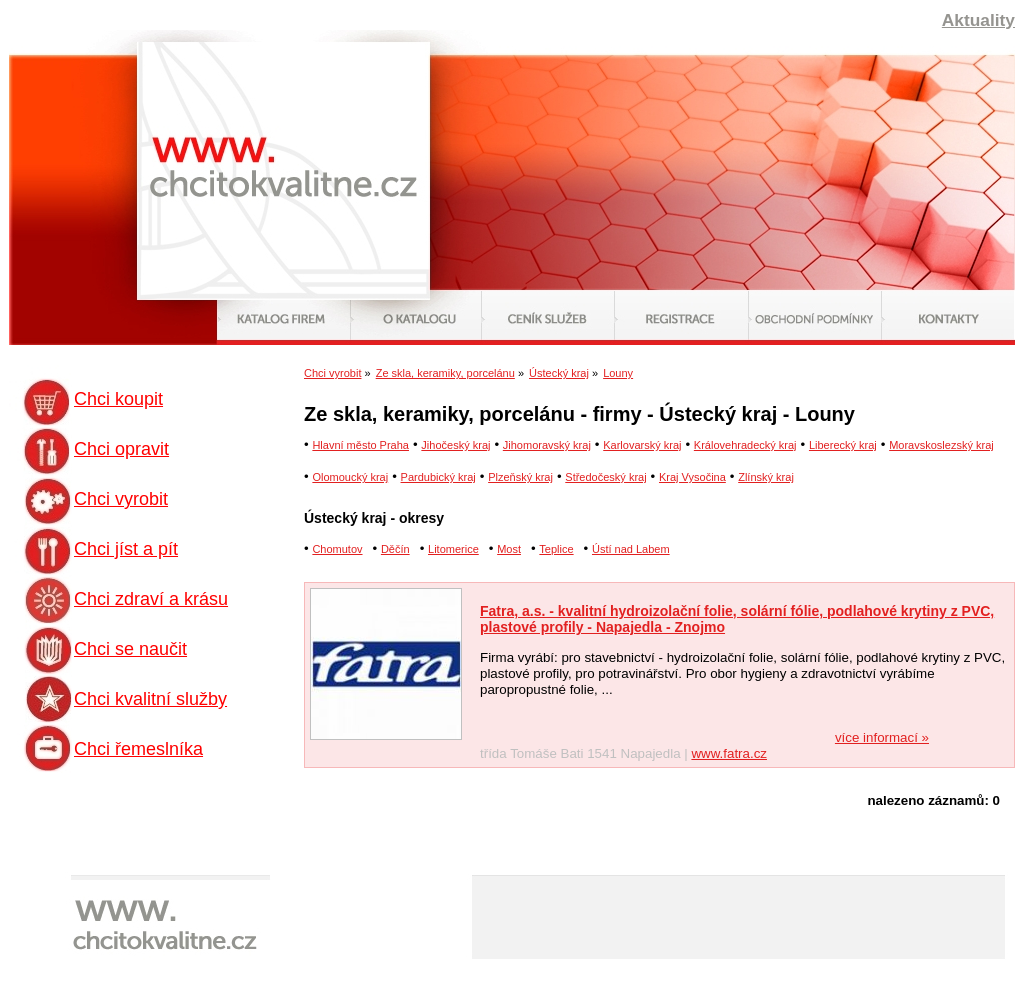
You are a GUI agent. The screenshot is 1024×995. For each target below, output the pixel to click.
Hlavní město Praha (360, 445)
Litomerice (453, 549)
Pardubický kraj (438, 477)
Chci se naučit (130, 649)
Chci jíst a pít (126, 549)
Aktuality (978, 20)
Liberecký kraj (843, 445)
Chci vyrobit (121, 499)
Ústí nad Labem (631, 549)
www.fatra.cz (729, 753)
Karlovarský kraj (642, 445)
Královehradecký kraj (745, 445)
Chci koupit (118, 399)
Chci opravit (121, 449)
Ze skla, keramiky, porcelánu (445, 373)
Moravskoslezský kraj (941, 445)
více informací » (882, 737)
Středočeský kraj (605, 477)
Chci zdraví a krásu (151, 599)
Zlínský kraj (766, 477)
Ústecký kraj (559, 373)
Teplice (556, 549)
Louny (618, 373)
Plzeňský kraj (520, 477)
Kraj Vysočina (692, 477)
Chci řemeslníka (138, 749)
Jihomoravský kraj (547, 445)
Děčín (395, 549)
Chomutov (337, 549)
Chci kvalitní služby (150, 699)
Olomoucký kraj (350, 477)
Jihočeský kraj (455, 445)
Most (509, 549)
